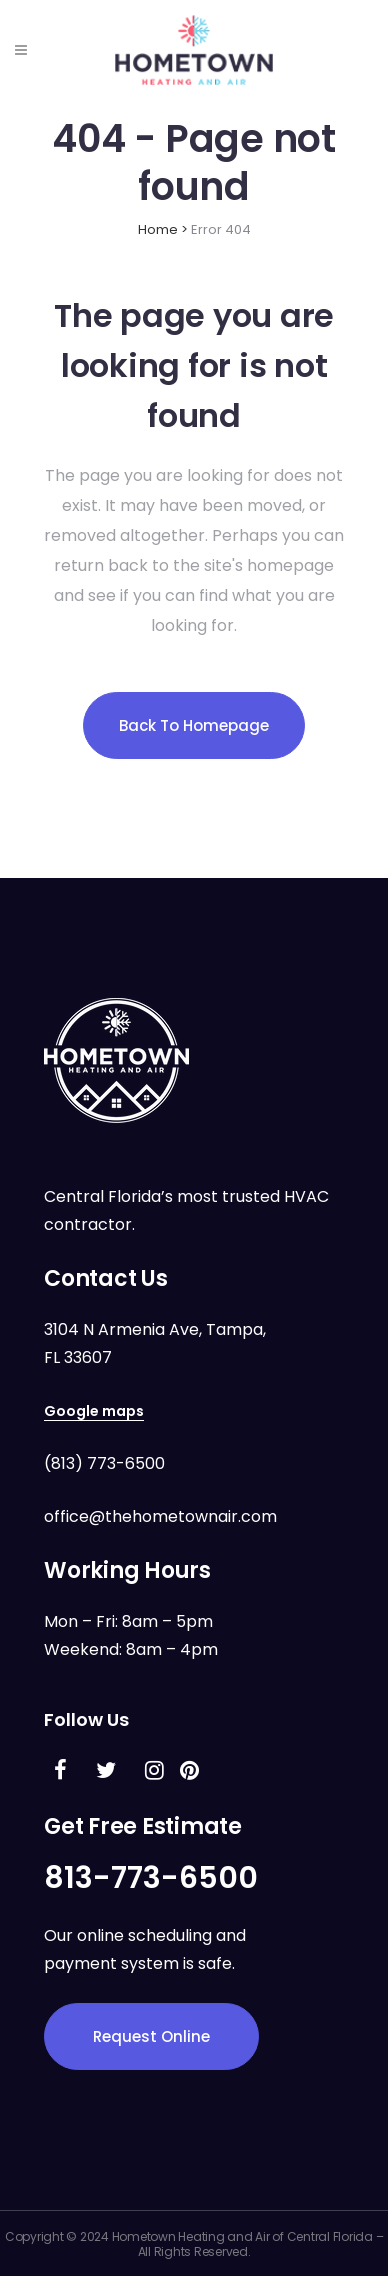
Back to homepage (194, 725)
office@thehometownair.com (160, 1516)
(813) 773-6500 (104, 1463)
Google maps (94, 1411)
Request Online (151, 2036)
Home (158, 229)
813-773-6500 (151, 1878)
